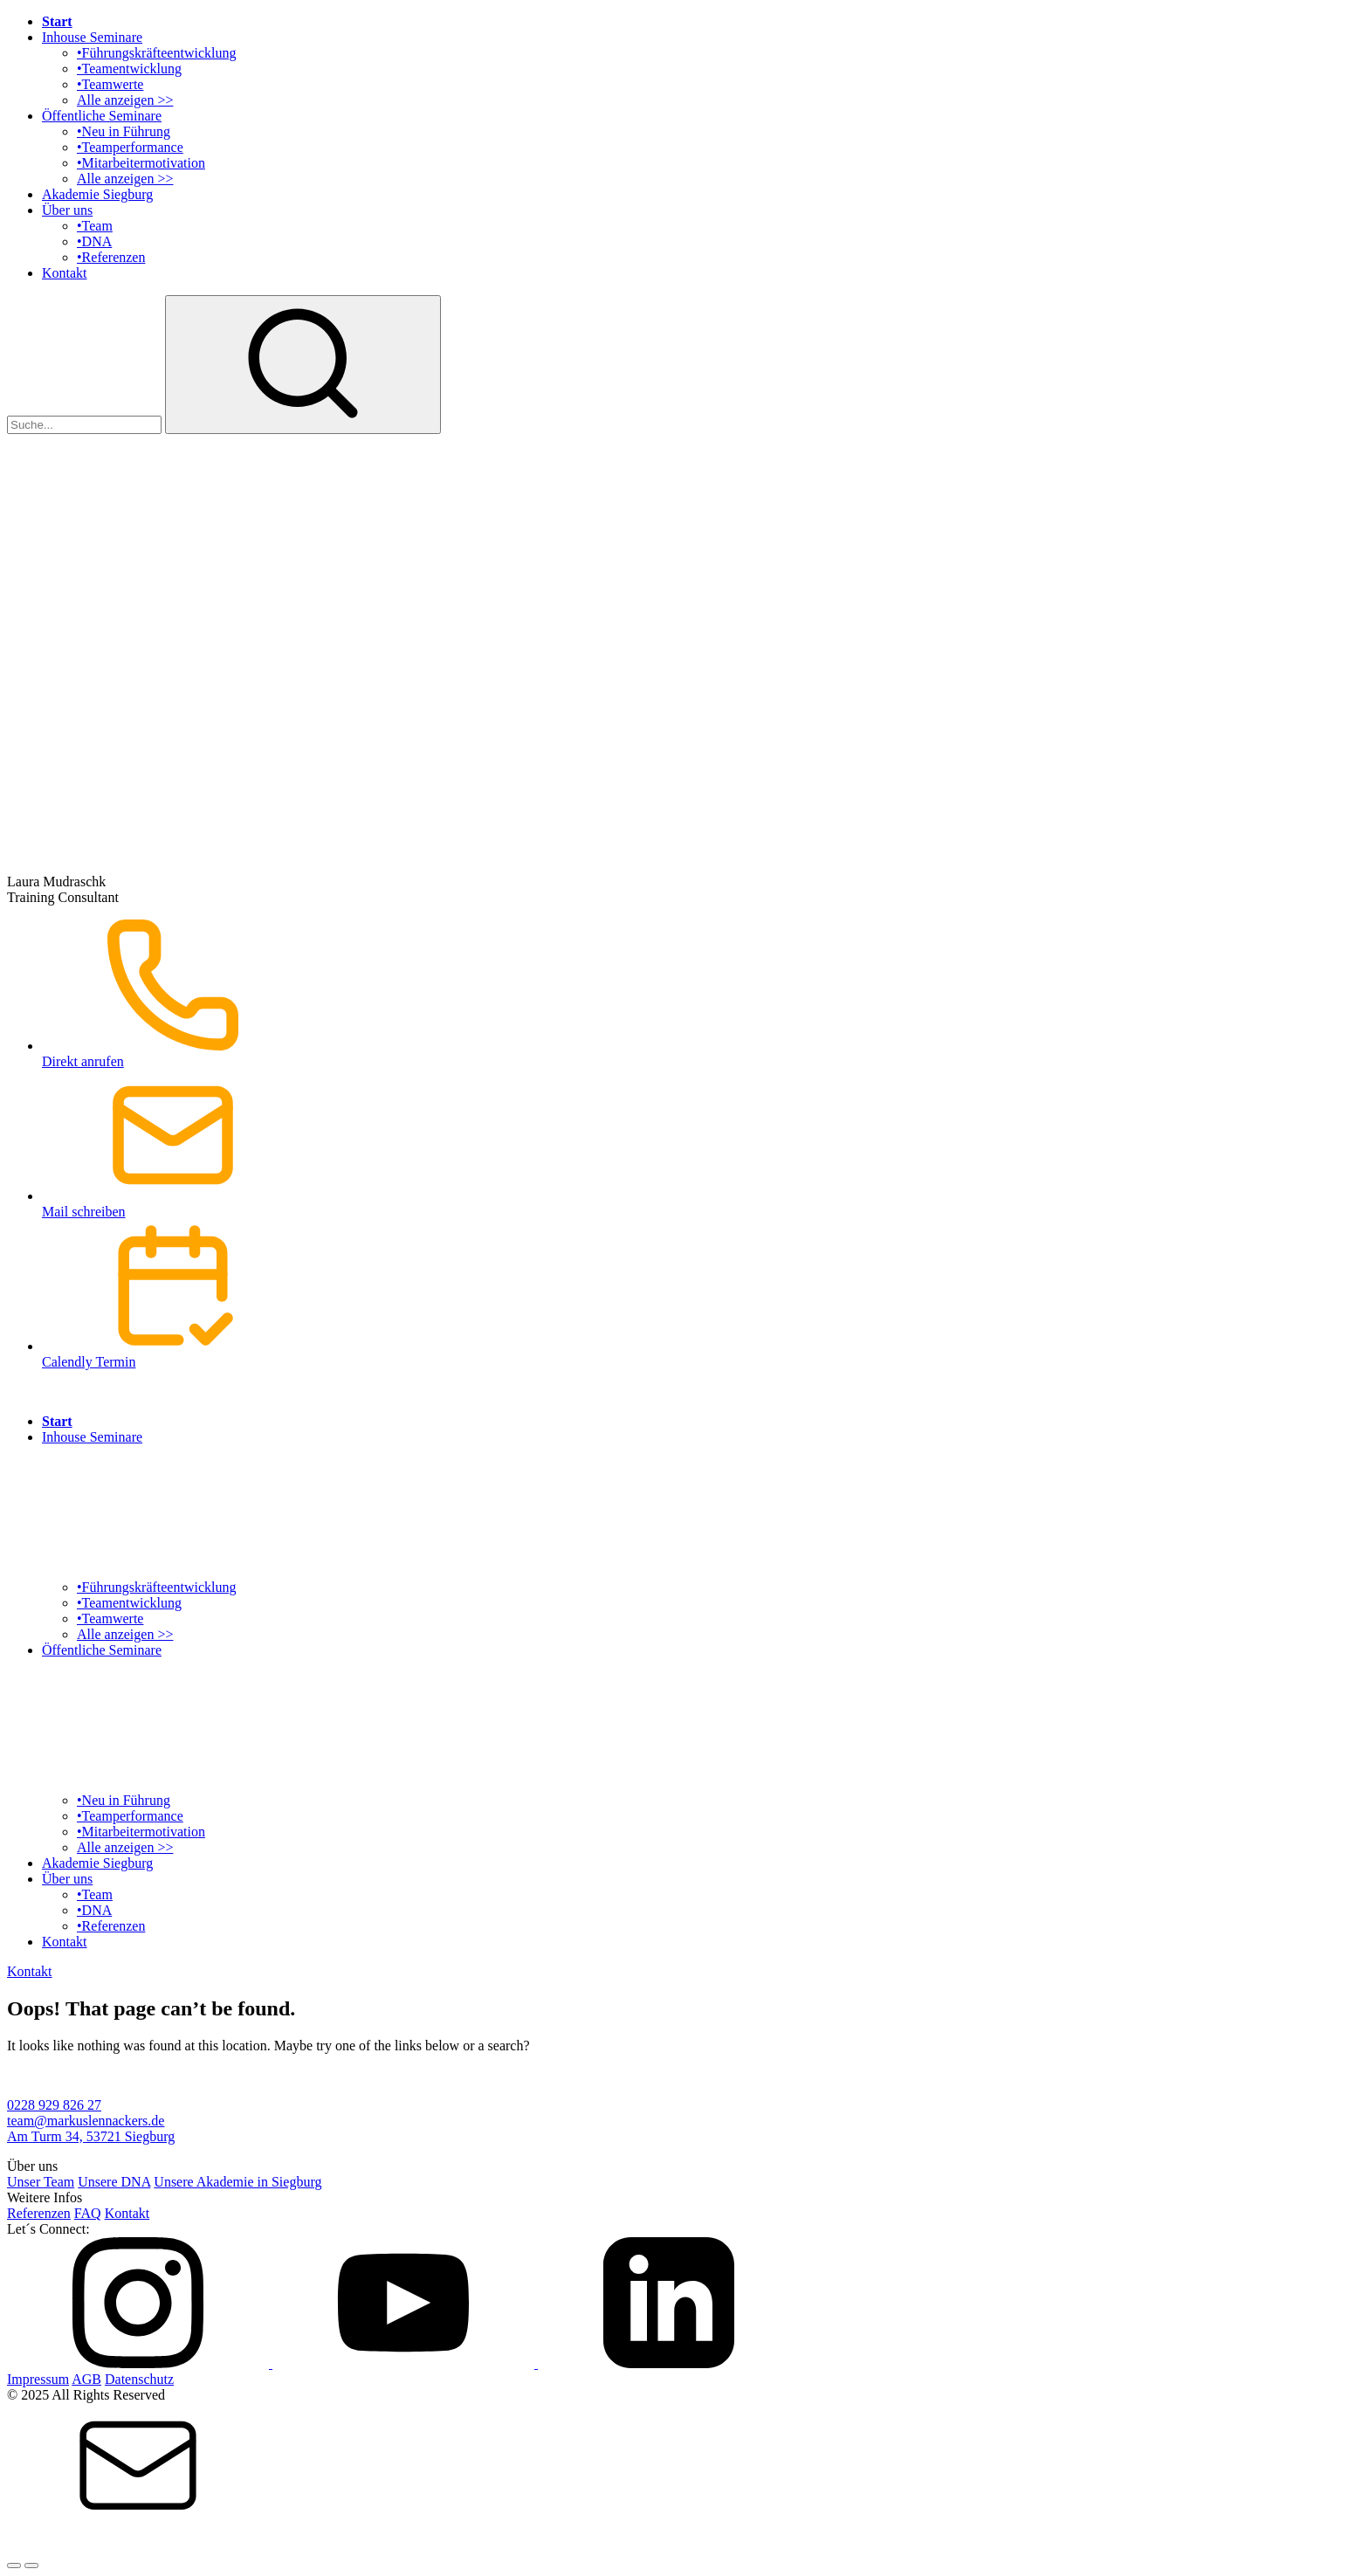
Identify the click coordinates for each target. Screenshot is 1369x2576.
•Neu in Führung (123, 131)
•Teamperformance (130, 147)
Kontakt (64, 272)
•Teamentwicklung (129, 68)
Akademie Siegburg (97, 194)
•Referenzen (111, 257)
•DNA (94, 241)
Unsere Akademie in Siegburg (237, 2181)
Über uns (67, 210)
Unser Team (40, 2181)
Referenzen (39, 2213)
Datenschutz (139, 2379)
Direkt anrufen (702, 994)
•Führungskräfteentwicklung (156, 52)
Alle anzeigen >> (125, 100)
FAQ (87, 2213)
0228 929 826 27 (54, 2104)
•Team (95, 225)
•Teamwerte (110, 84)
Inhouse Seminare (92, 37)
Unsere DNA (114, 2181)
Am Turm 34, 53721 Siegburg (91, 2136)
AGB (86, 2379)
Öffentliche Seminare (102, 115)
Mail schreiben (702, 1144)
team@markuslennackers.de (85, 2120)
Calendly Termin (702, 1294)
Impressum (38, 2379)
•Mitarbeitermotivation (141, 162)
